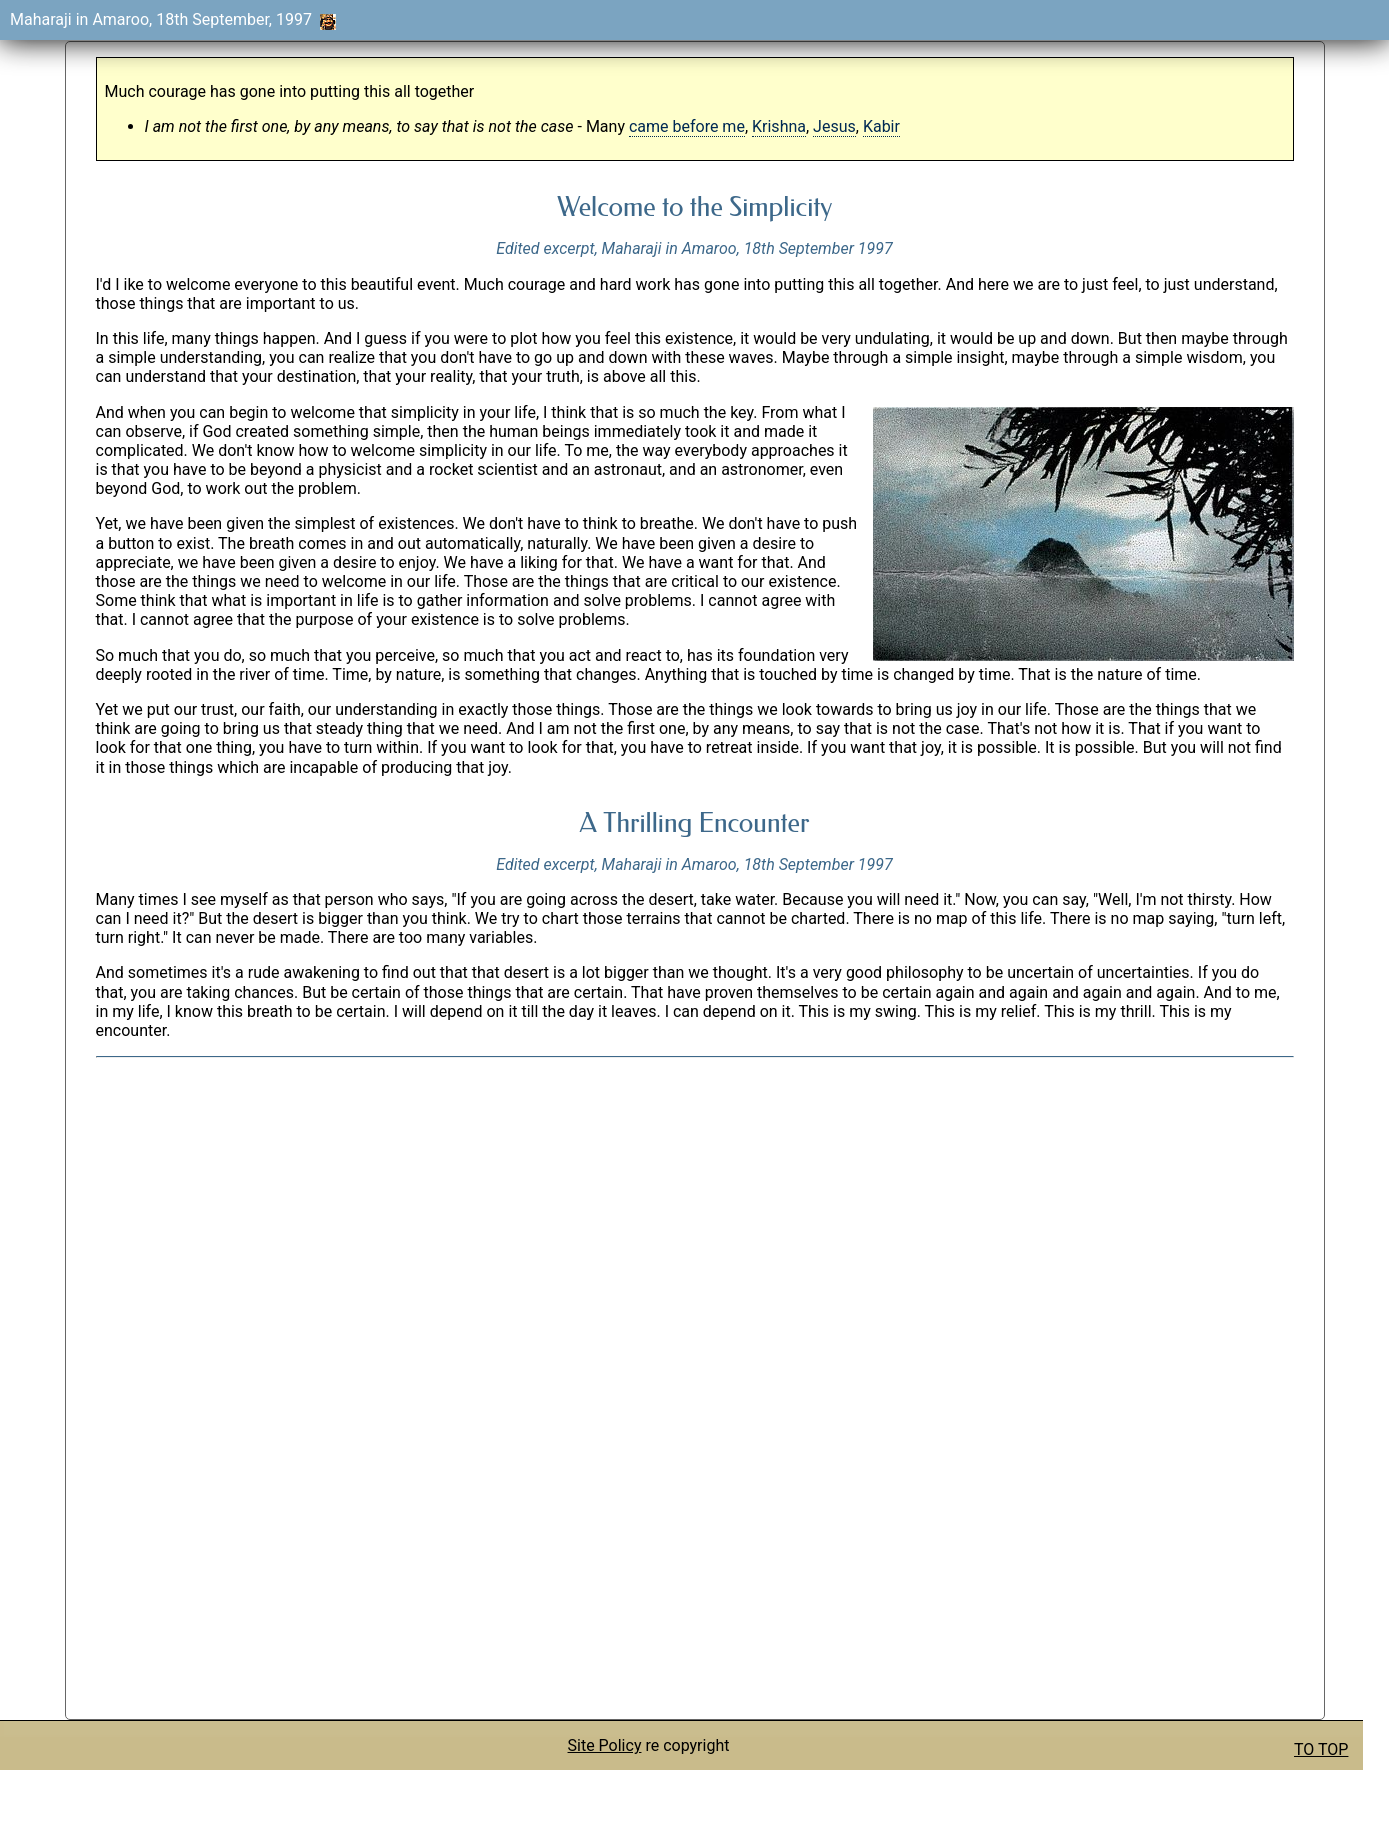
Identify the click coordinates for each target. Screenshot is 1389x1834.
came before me (687, 126)
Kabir (881, 126)
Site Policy (605, 1745)
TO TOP (1321, 1749)
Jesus (834, 126)
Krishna (779, 126)
